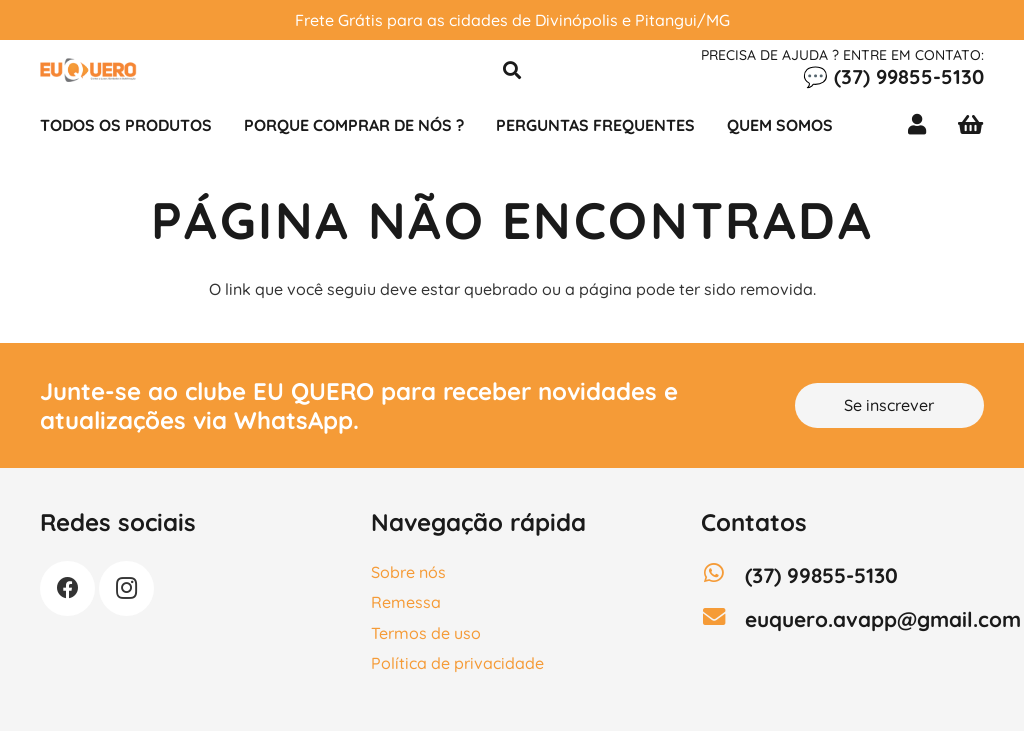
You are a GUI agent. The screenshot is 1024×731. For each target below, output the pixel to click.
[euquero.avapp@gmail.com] (723, 619)
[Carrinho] (970, 125)
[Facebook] (67, 588)
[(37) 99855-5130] (723, 575)
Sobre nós (408, 572)
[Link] (921, 124)
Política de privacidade (457, 663)
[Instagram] (126, 588)
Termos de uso (426, 633)
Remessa (406, 602)
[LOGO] (88, 70)
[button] (512, 70)
